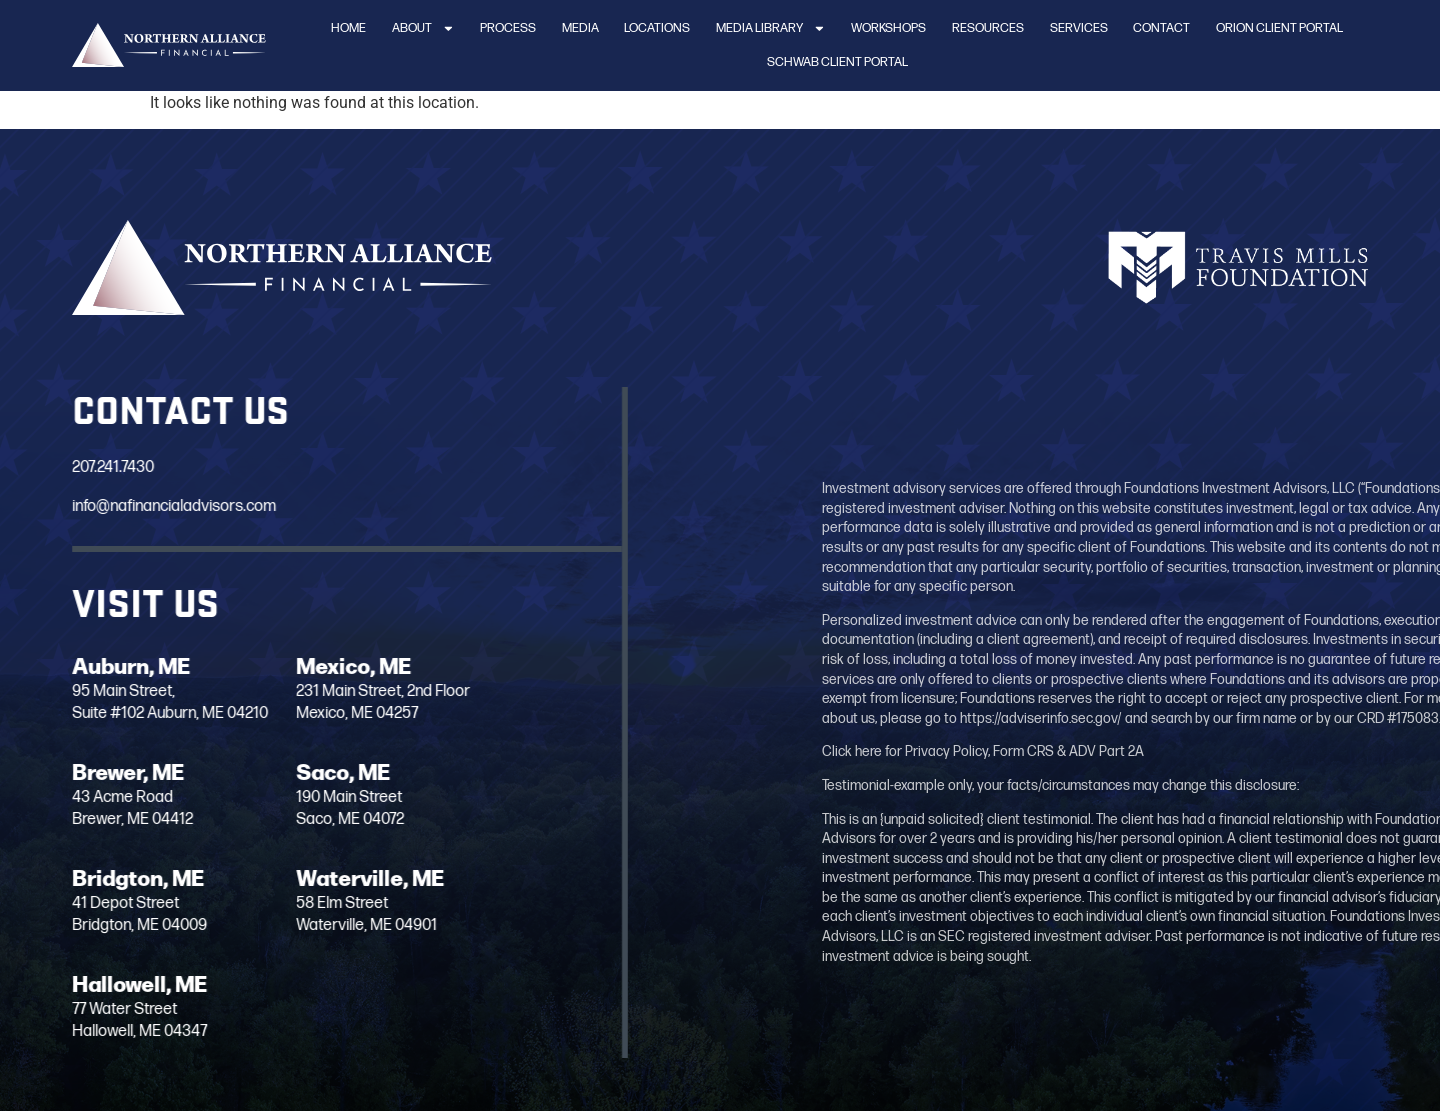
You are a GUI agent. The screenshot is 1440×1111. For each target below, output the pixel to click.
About (423, 28)
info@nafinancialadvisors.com (163, 506)
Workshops (888, 28)
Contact (1161, 28)
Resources (988, 28)
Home (348, 28)
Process (508, 28)
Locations (657, 28)
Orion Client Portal (1279, 28)
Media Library (771, 28)
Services (1079, 28)
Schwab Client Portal (837, 62)
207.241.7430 (102, 467)
